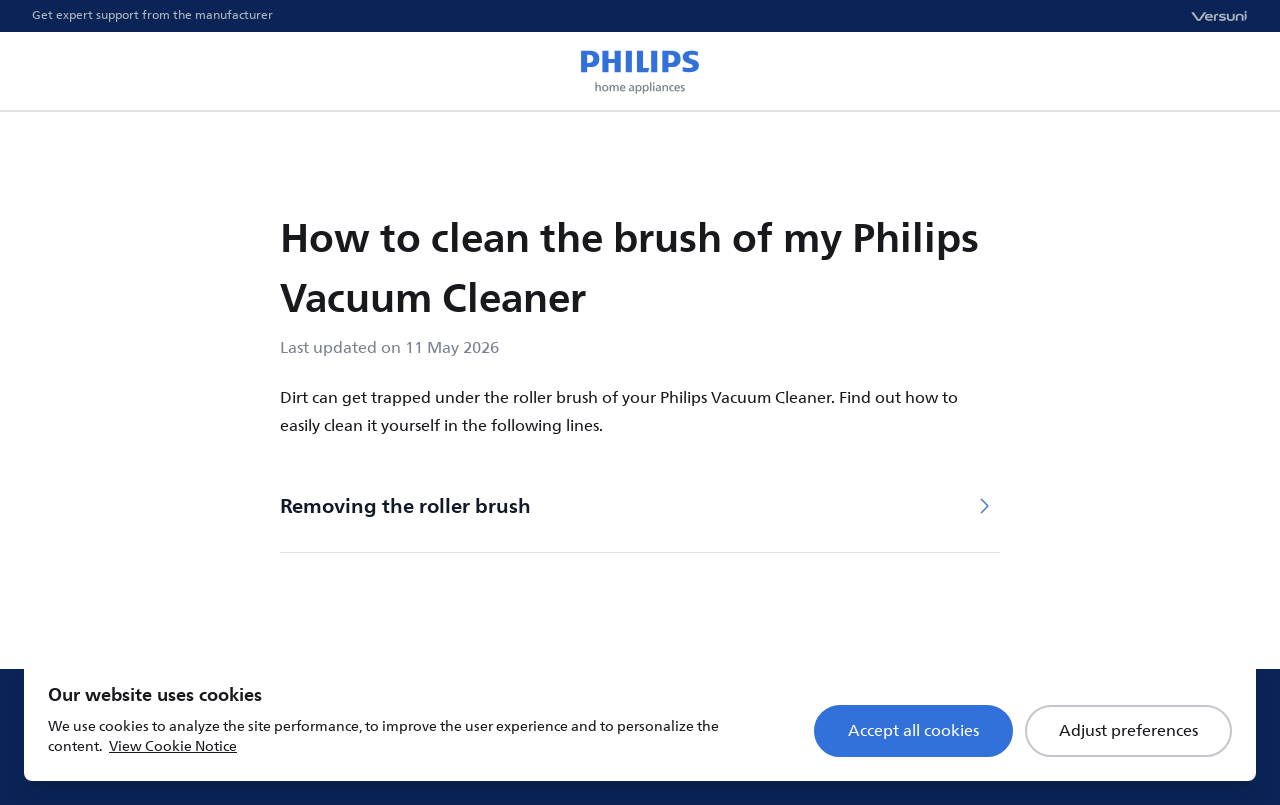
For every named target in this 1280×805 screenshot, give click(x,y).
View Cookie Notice (173, 746)
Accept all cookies (913, 731)
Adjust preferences (1128, 731)
